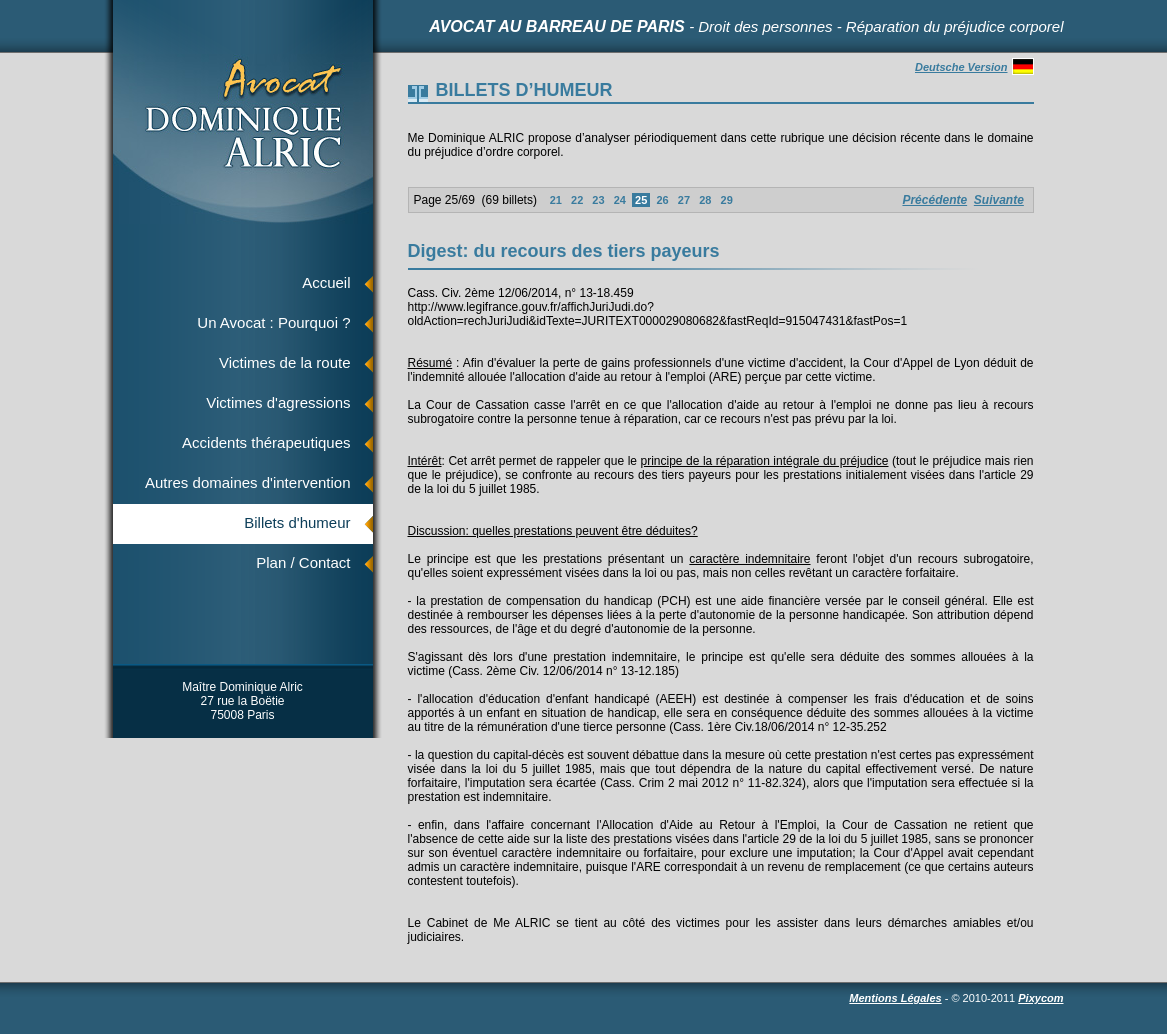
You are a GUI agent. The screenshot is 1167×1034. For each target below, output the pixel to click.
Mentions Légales (895, 998)
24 (620, 200)
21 (556, 200)
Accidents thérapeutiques (266, 442)
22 (577, 200)
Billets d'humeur (297, 522)
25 (641, 200)
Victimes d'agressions (278, 402)
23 (598, 200)
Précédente (934, 200)
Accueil (326, 282)
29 (726, 200)
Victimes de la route (284, 362)
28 (705, 200)
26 (662, 200)
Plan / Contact (303, 562)
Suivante (999, 200)
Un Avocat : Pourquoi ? (273, 322)
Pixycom (1040, 998)
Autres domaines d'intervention (247, 482)
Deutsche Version (974, 67)
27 (684, 200)
